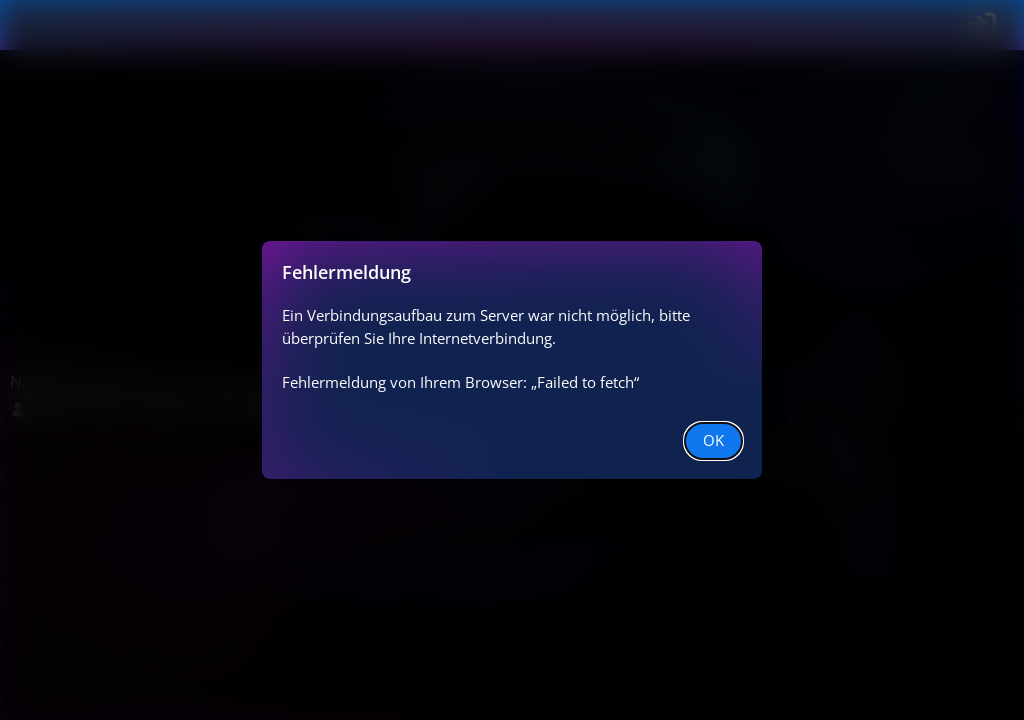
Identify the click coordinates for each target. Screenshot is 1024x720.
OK (713, 440)
